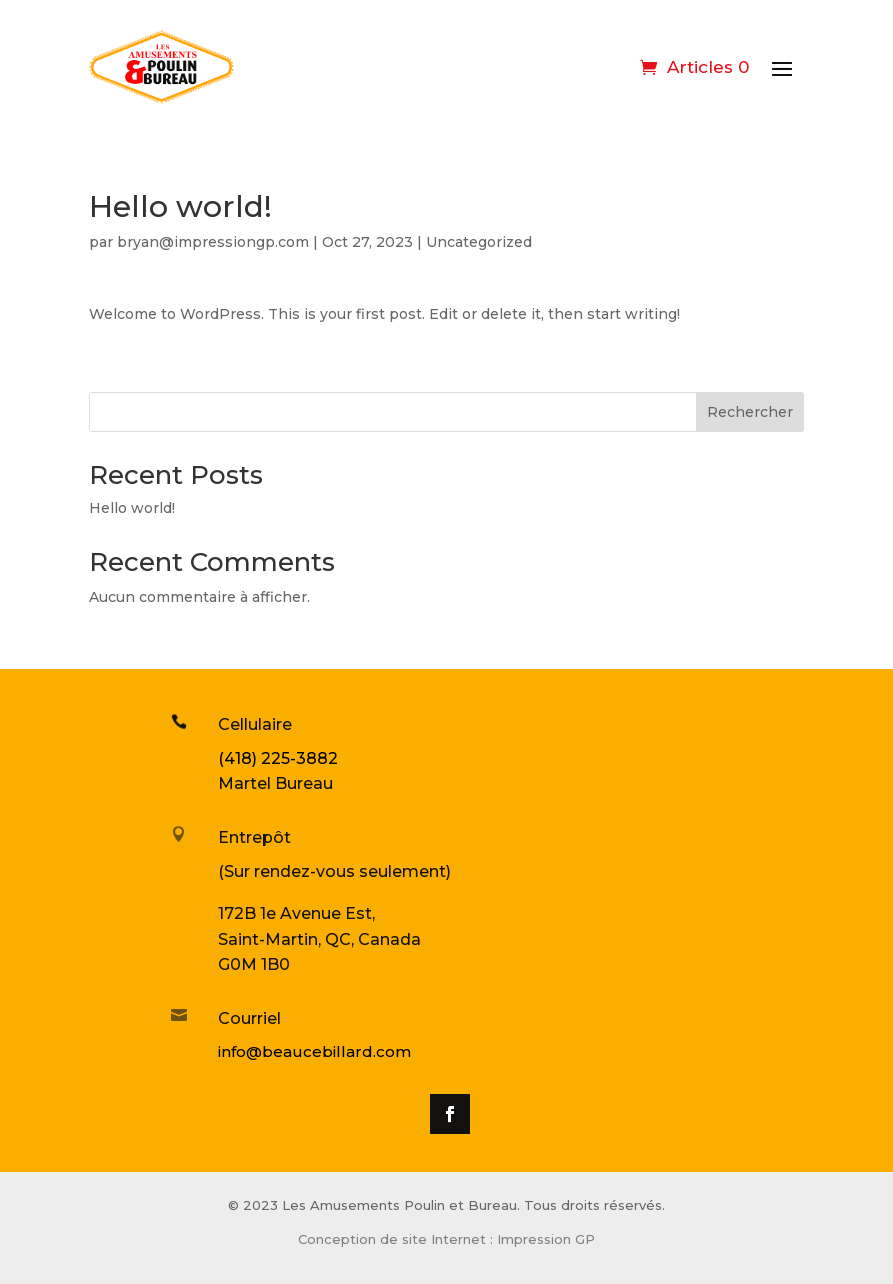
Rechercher (750, 412)
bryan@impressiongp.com (213, 242)
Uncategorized (479, 242)
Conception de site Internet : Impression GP (446, 1239)
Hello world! (132, 508)
